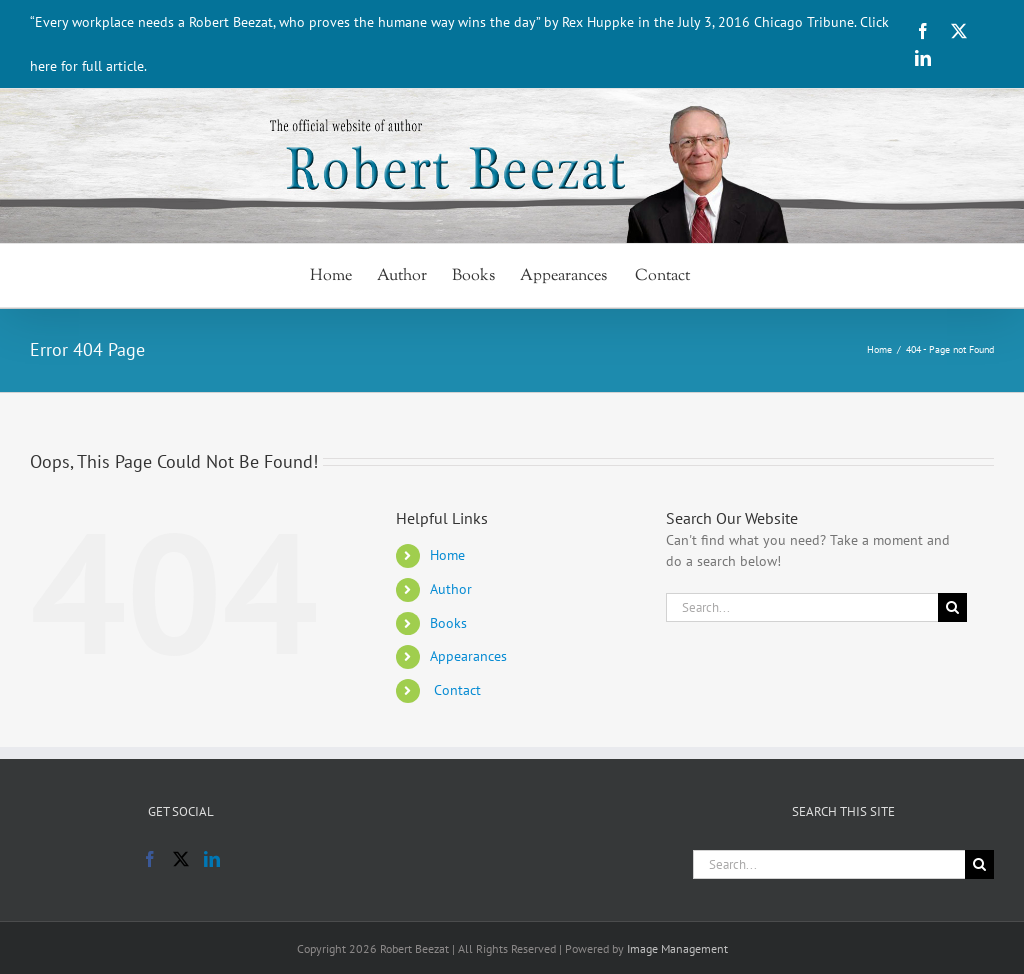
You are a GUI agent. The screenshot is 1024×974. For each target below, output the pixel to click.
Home (447, 555)
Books (448, 623)
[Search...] (802, 607)
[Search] (952, 607)
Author (451, 589)
